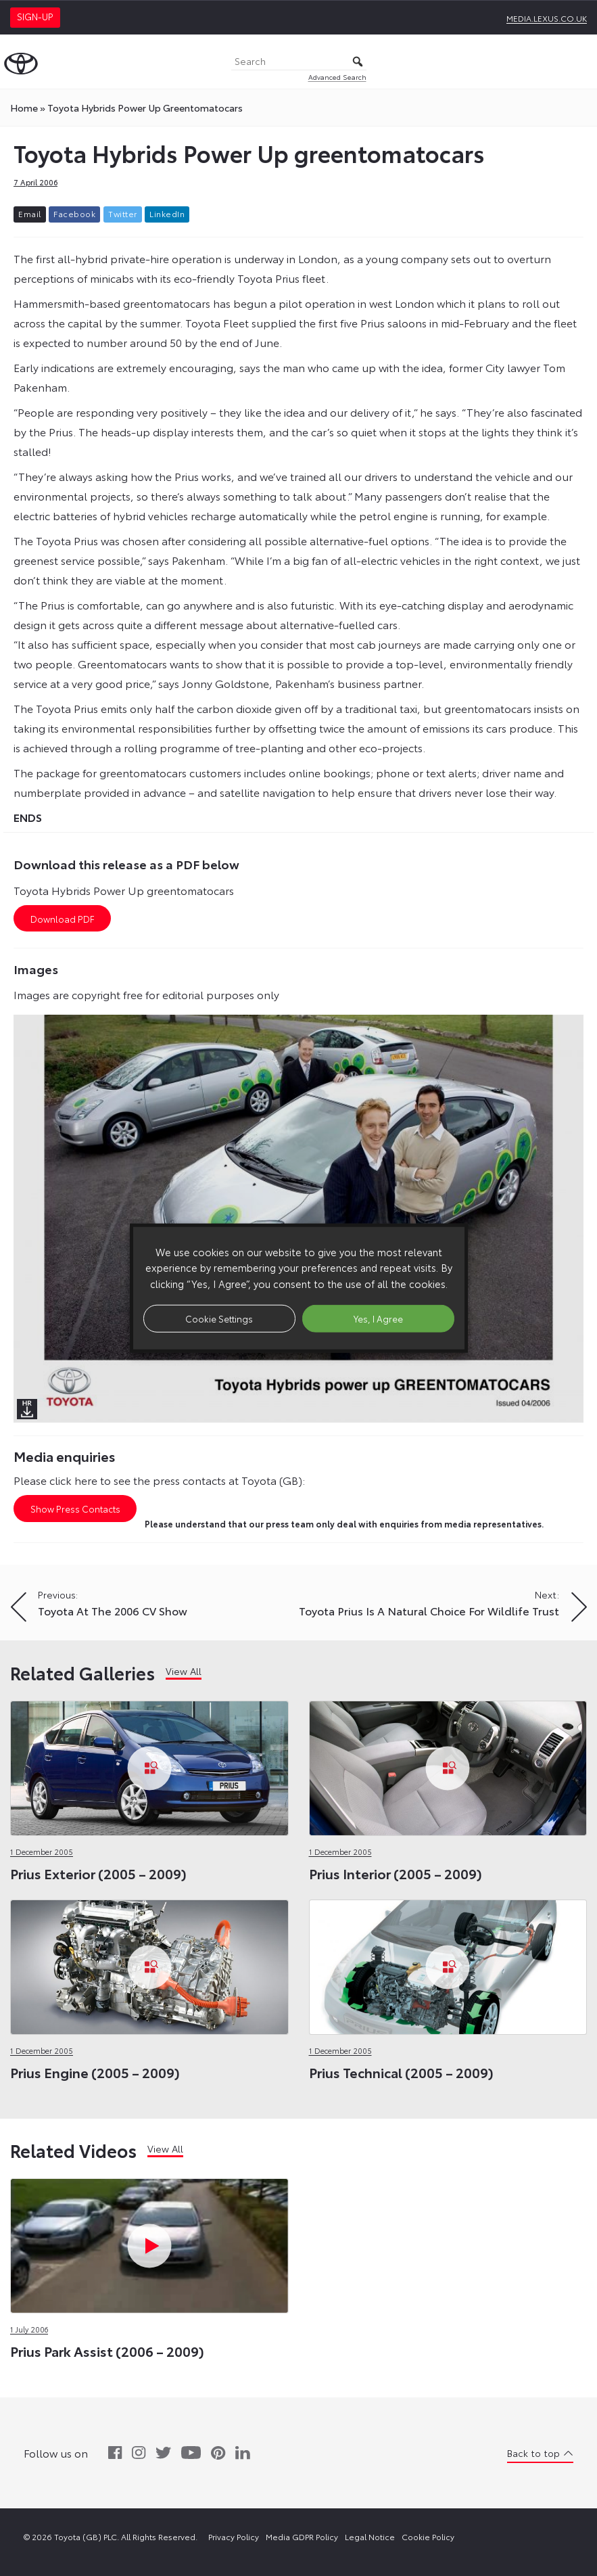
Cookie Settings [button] (219, 1318)
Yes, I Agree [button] (378, 1318)
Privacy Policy (233, 2536)
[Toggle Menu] (579, 61)
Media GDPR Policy (302, 2536)
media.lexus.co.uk (546, 18)
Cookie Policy (428, 2536)
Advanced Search (337, 77)
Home (24, 107)
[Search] (298, 61)
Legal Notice (370, 2536)
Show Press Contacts (75, 1508)
